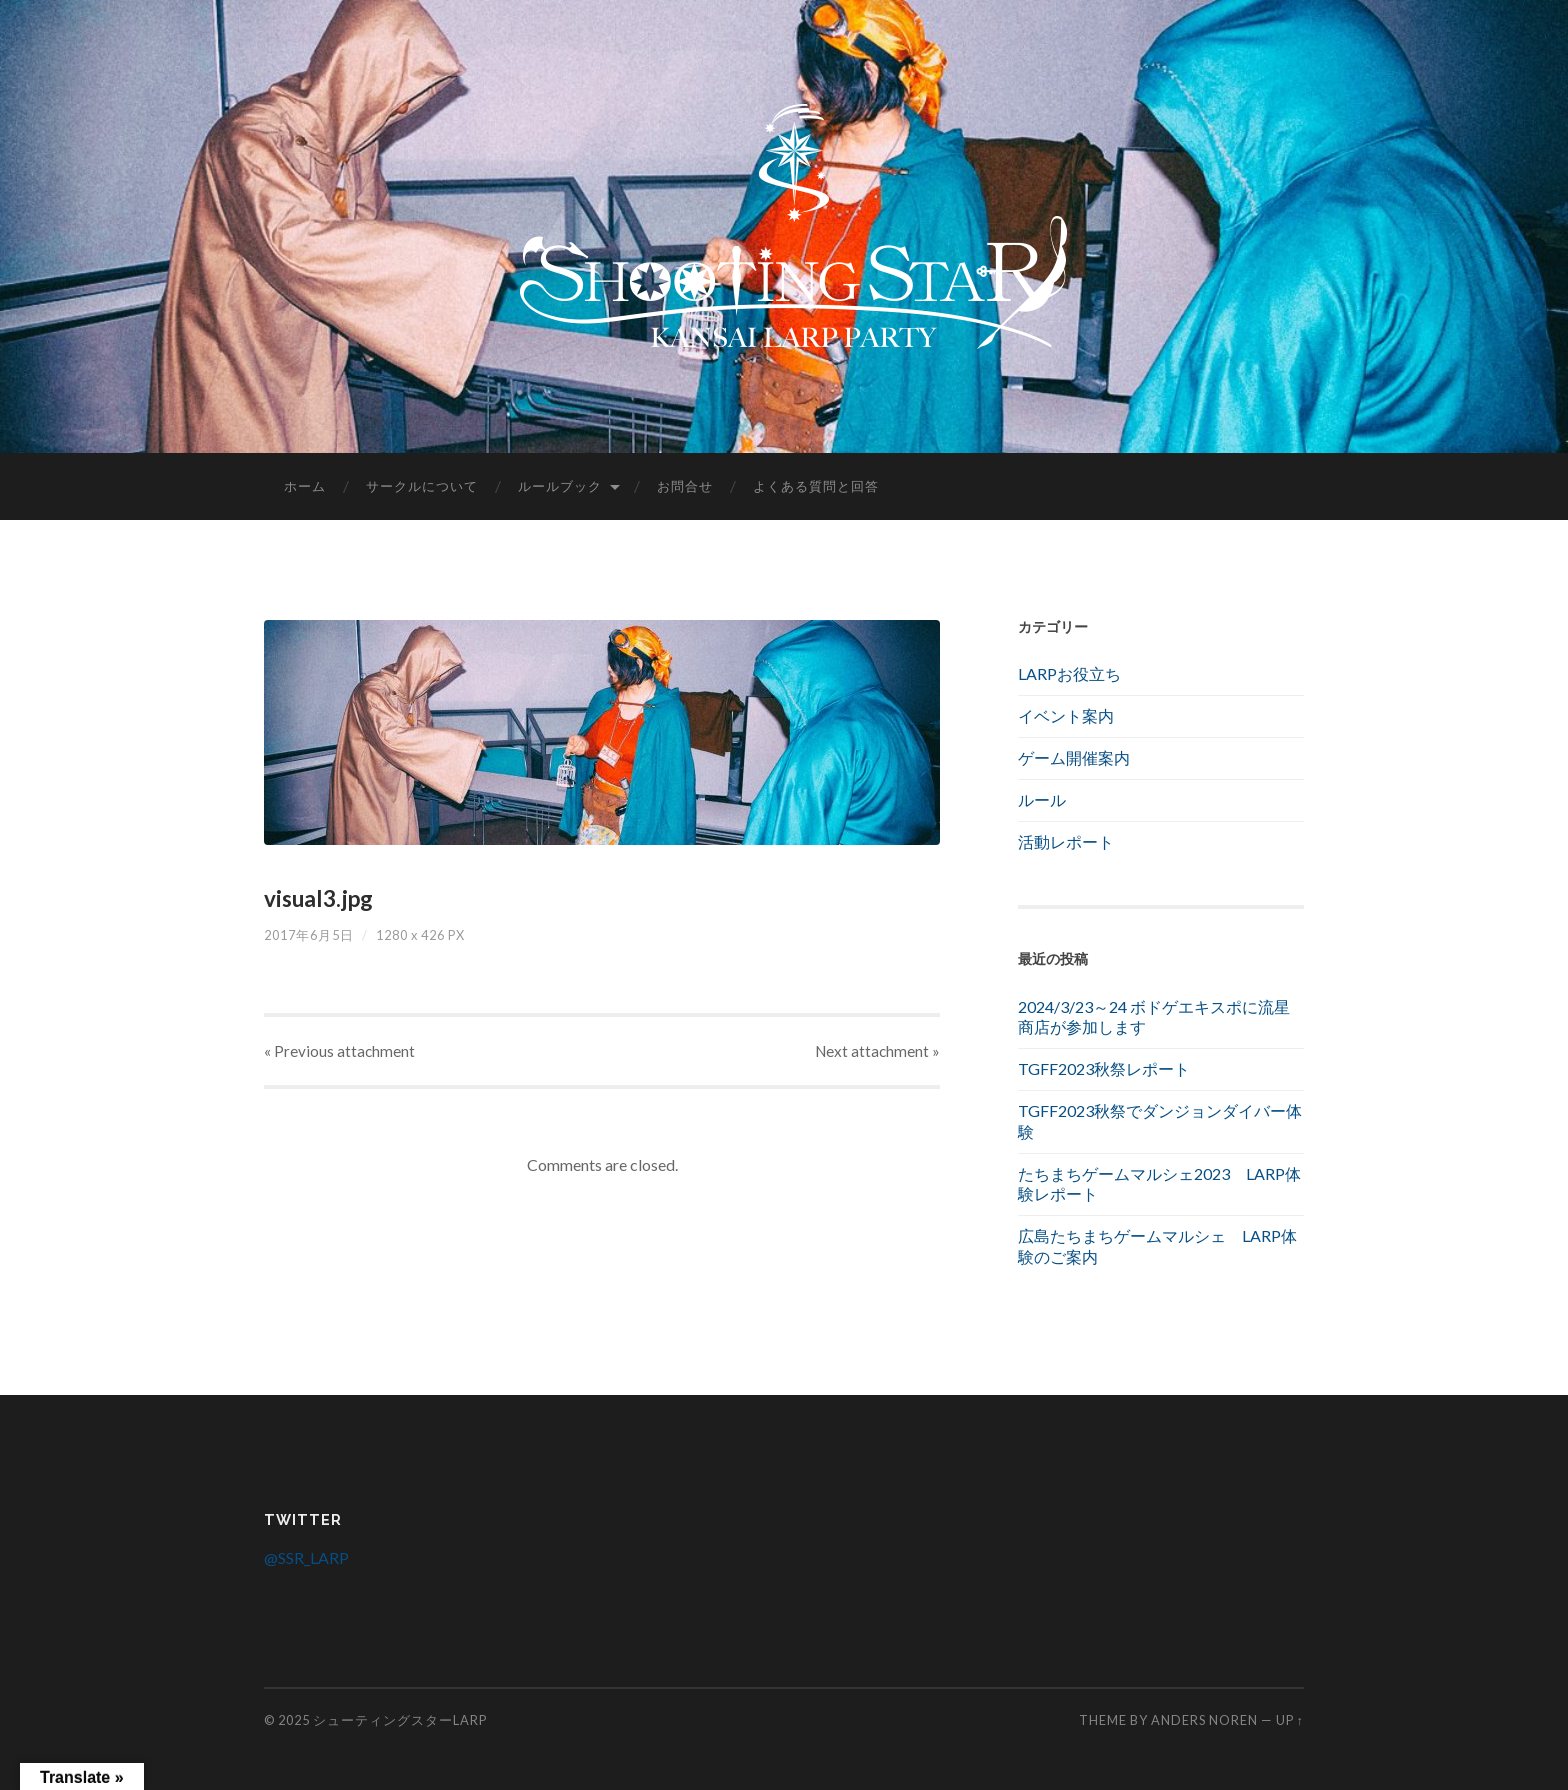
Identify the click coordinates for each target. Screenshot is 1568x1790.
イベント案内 (1066, 715)
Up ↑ (1290, 1720)
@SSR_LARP (306, 1557)
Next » (877, 1051)
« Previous (339, 1051)
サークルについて (422, 486)
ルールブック (560, 486)
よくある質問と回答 (816, 486)
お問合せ (685, 486)
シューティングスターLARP (400, 1720)
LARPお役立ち (1069, 673)
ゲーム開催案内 (1074, 757)
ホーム (305, 486)
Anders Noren (1204, 1720)
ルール (1042, 799)
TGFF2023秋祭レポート (1104, 1068)
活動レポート (1066, 841)
